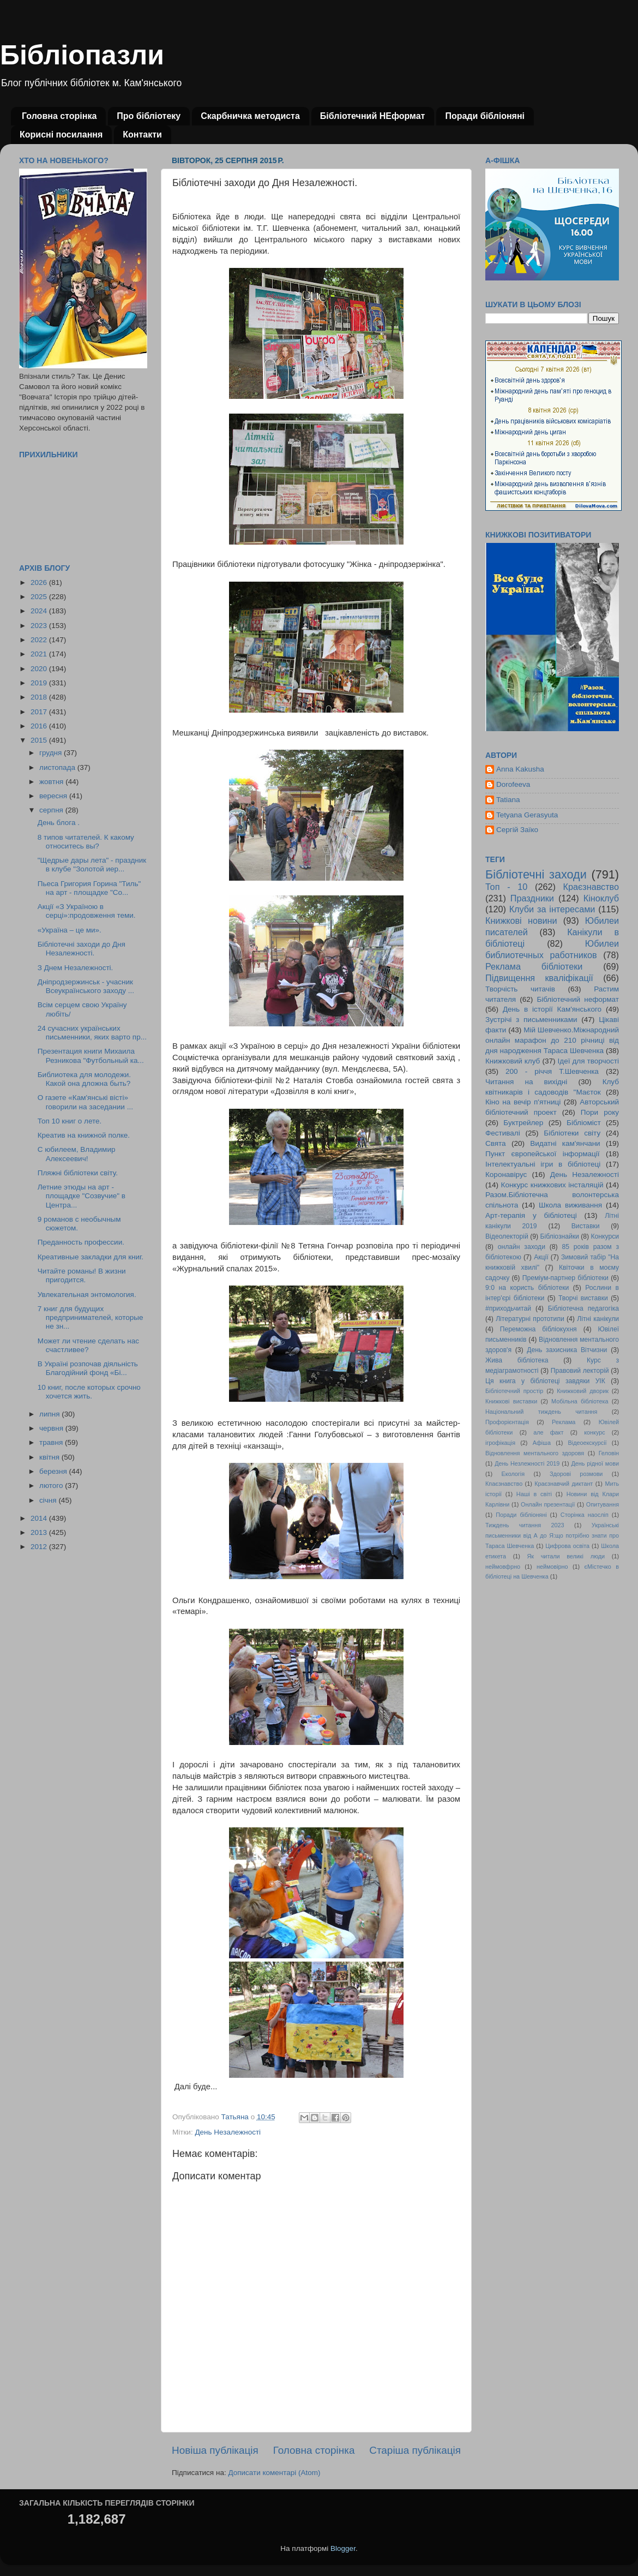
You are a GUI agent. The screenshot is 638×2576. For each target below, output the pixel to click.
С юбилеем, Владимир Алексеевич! (77, 1153)
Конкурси (605, 1236)
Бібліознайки (559, 1236)
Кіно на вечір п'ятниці (523, 1102)
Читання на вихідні (526, 1082)
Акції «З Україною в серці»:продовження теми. (87, 911)
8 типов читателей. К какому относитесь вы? (86, 841)
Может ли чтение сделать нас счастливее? (88, 1345)
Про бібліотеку (148, 116)
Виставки (585, 1226)
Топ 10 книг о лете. (70, 1121)
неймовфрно (502, 1566)
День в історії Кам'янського (552, 1009)
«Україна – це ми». (69, 930)
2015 (40, 740)
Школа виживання (570, 1205)
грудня (51, 753)
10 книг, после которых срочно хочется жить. (89, 1391)
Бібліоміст (584, 1123)
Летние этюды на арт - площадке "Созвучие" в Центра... (81, 1196)
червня (52, 1428)
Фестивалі (502, 1133)
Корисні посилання (61, 134)
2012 (40, 1547)
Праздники (532, 898)
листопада (58, 767)
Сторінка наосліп (585, 1514)
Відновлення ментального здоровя (534, 1453)
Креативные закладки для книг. (90, 1257)
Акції (541, 1257)
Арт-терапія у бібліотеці (531, 1215)
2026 (40, 582)
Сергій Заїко (517, 830)
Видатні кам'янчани (565, 1143)
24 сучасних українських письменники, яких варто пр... (92, 1032)
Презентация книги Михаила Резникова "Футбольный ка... (91, 1055)
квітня (50, 1457)
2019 (40, 683)
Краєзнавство (591, 887)
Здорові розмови (576, 1474)
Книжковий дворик (583, 1391)
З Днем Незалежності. (75, 968)
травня (52, 1442)
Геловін (609, 1453)
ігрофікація (500, 1442)
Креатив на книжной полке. (84, 1135)
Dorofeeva (513, 784)
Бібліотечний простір (514, 1391)
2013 (40, 1532)
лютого (52, 1485)
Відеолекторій (506, 1236)
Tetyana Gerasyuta (527, 815)
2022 (40, 640)
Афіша (542, 1442)
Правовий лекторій (580, 1370)
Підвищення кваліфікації (539, 978)
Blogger (343, 2548)
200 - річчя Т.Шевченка (552, 1071)
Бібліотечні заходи (536, 874)
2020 (40, 669)
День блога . (59, 822)
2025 (40, 597)
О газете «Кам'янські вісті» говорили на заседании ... (85, 1101)
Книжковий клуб (512, 1061)
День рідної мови (595, 1463)
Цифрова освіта (567, 1546)
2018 (40, 697)
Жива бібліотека (517, 1360)
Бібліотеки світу (572, 1133)
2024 (40, 611)
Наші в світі (534, 1494)
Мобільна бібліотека (579, 1401)
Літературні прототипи (530, 1319)
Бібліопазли (82, 55)
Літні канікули (598, 1319)
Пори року (600, 1112)
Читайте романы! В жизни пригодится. (82, 1275)
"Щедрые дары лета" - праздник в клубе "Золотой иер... (92, 864)
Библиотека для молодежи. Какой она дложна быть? (84, 1079)
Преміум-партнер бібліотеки (565, 1278)
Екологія (513, 1474)
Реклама (563, 1422)
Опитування (602, 1504)
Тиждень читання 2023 (524, 1525)
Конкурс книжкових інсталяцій (552, 1185)
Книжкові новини (521, 920)
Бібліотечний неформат (578, 999)
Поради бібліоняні (485, 116)
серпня (52, 810)
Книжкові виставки (511, 1401)
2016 (40, 726)
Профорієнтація (507, 1422)
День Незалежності (228, 2132)
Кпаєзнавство (503, 1483)
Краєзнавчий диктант (563, 1483)
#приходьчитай (508, 1308)
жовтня (52, 782)
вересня (54, 796)
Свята (495, 1143)
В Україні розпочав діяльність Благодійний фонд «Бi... (88, 1368)
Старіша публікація (415, 2450)
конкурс (594, 1432)
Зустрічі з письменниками (531, 1019)
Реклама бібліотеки (533, 966)
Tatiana (508, 800)
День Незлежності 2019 (527, 1463)
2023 (40, 625)
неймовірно (552, 1566)
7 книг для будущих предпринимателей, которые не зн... (90, 1317)
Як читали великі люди (566, 1556)
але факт (548, 1432)
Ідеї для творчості (588, 1061)
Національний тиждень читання (541, 1411)
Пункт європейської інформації (542, 1154)
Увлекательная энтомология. (87, 1294)
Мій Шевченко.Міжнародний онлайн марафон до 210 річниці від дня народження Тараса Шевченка (552, 1040)
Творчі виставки (583, 1298)
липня (50, 1414)
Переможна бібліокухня (538, 1329)
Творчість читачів (520, 989)
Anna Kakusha (520, 769)
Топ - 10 (506, 887)
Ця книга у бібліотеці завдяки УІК (545, 1381)
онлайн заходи (521, 1247)
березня (54, 1471)
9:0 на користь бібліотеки (527, 1288)
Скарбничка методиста (250, 116)
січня (48, 1500)
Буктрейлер (523, 1123)
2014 (40, 1518)
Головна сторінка (59, 116)
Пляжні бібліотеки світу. (78, 1173)
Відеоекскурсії (587, 1442)
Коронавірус (506, 1174)
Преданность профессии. (81, 1242)
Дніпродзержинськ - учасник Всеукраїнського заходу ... (86, 986)
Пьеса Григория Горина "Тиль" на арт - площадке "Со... (89, 888)
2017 (40, 712)
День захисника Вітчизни (567, 1350)
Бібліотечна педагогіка (583, 1308)
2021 (40, 654)
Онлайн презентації (548, 1504)
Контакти (142, 134)
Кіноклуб (601, 898)
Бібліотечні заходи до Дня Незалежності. (81, 948)
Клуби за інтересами (552, 909)
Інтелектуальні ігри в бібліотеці (542, 1164)
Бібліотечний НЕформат (372, 116)
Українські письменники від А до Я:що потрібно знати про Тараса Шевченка (552, 1535)
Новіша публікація (215, 2450)
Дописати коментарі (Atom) (274, 2473)
